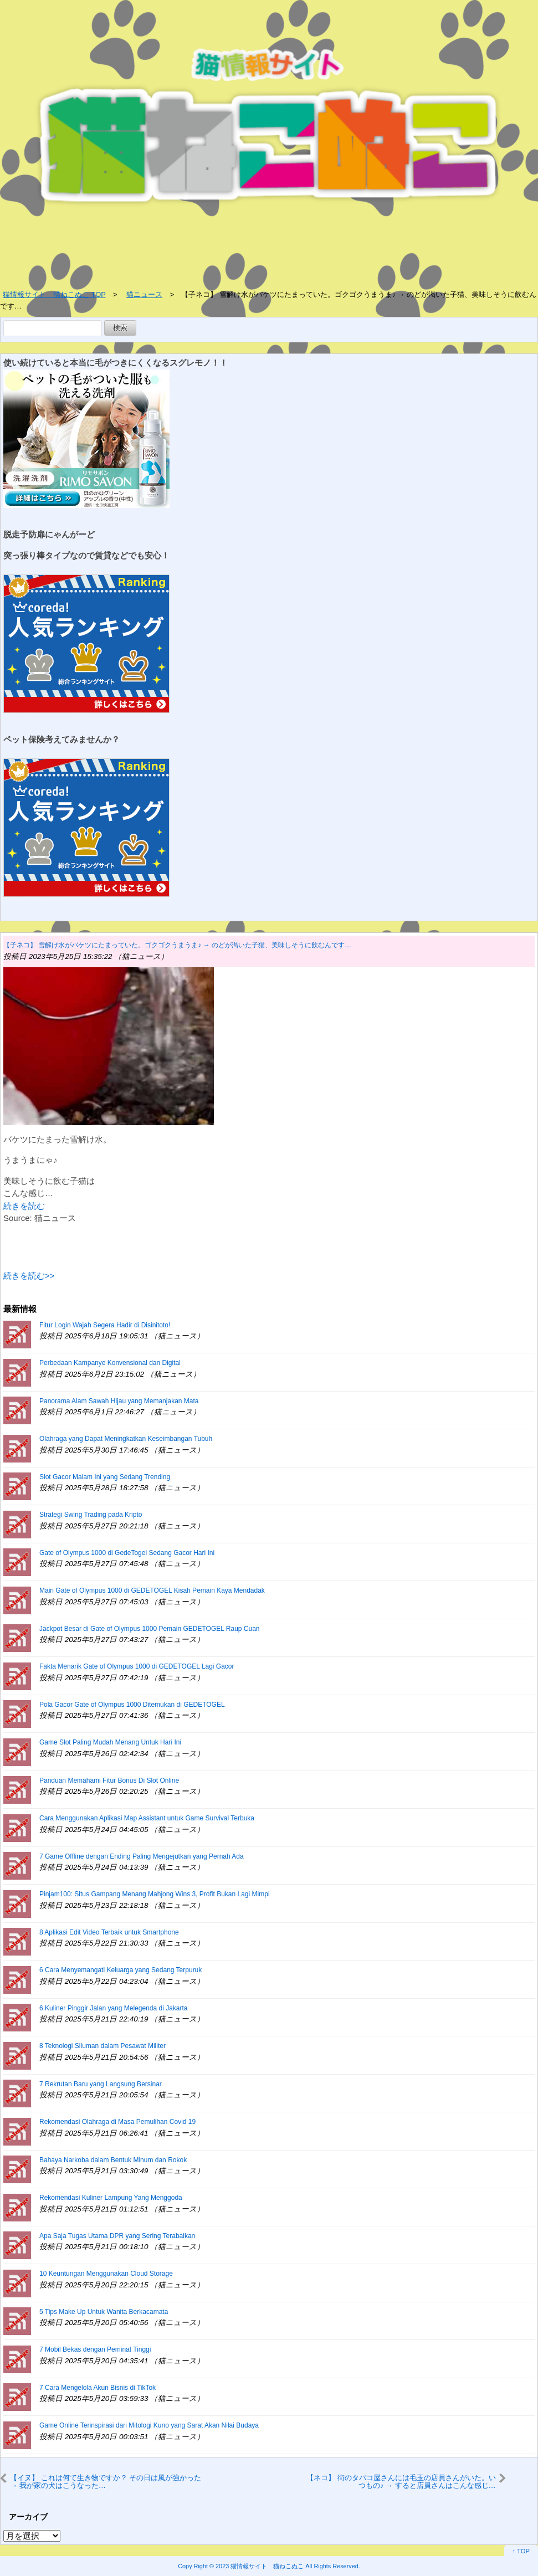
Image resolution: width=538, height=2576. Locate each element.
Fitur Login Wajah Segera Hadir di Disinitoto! (104, 1325)
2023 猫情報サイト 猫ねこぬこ (260, 2566)
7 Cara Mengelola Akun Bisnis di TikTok (97, 2388)
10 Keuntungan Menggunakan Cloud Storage (106, 2273)
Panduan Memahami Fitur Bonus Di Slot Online (109, 1780)
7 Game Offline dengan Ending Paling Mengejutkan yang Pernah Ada (141, 1856)
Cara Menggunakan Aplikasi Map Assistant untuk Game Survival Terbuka (146, 1818)
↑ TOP (521, 2551)
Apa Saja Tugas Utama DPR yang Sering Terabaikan (117, 2236)
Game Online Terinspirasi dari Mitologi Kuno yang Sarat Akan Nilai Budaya (149, 2425)
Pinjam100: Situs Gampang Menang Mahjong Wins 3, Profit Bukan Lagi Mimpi (154, 1894)
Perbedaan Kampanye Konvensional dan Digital (110, 1363)
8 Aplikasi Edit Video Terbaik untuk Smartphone (109, 1932)
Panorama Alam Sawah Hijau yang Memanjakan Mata (118, 1401)
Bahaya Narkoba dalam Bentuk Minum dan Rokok (113, 2160)
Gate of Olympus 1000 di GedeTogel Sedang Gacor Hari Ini (126, 1553)
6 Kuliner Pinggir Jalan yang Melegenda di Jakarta (113, 2008)
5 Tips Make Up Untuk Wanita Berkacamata (103, 2312)
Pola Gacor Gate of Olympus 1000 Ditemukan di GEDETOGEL (132, 1704)
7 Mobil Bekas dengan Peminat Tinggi (95, 2349)
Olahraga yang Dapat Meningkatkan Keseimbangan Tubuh (125, 1439)
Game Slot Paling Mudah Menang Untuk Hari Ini (110, 1742)
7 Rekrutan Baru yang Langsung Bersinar (100, 2084)
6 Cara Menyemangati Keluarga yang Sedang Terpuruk (120, 1970)
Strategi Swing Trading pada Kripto (90, 1514)
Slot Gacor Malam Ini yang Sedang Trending (104, 1477)
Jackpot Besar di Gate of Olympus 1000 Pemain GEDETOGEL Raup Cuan (149, 1629)
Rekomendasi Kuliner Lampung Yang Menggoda (110, 2198)
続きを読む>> (29, 1275)
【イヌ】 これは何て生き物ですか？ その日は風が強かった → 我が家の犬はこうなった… (105, 2482)
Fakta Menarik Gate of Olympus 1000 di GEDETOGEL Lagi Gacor (136, 1666)
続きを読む (24, 1205)
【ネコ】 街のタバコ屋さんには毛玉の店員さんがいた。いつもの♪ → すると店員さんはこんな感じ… (401, 2482)
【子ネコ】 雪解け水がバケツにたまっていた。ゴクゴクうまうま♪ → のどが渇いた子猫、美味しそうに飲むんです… (177, 945)
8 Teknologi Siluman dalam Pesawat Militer (102, 2046)
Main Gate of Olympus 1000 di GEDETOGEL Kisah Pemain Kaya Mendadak (152, 1590)
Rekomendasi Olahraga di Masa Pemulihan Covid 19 (117, 2122)
